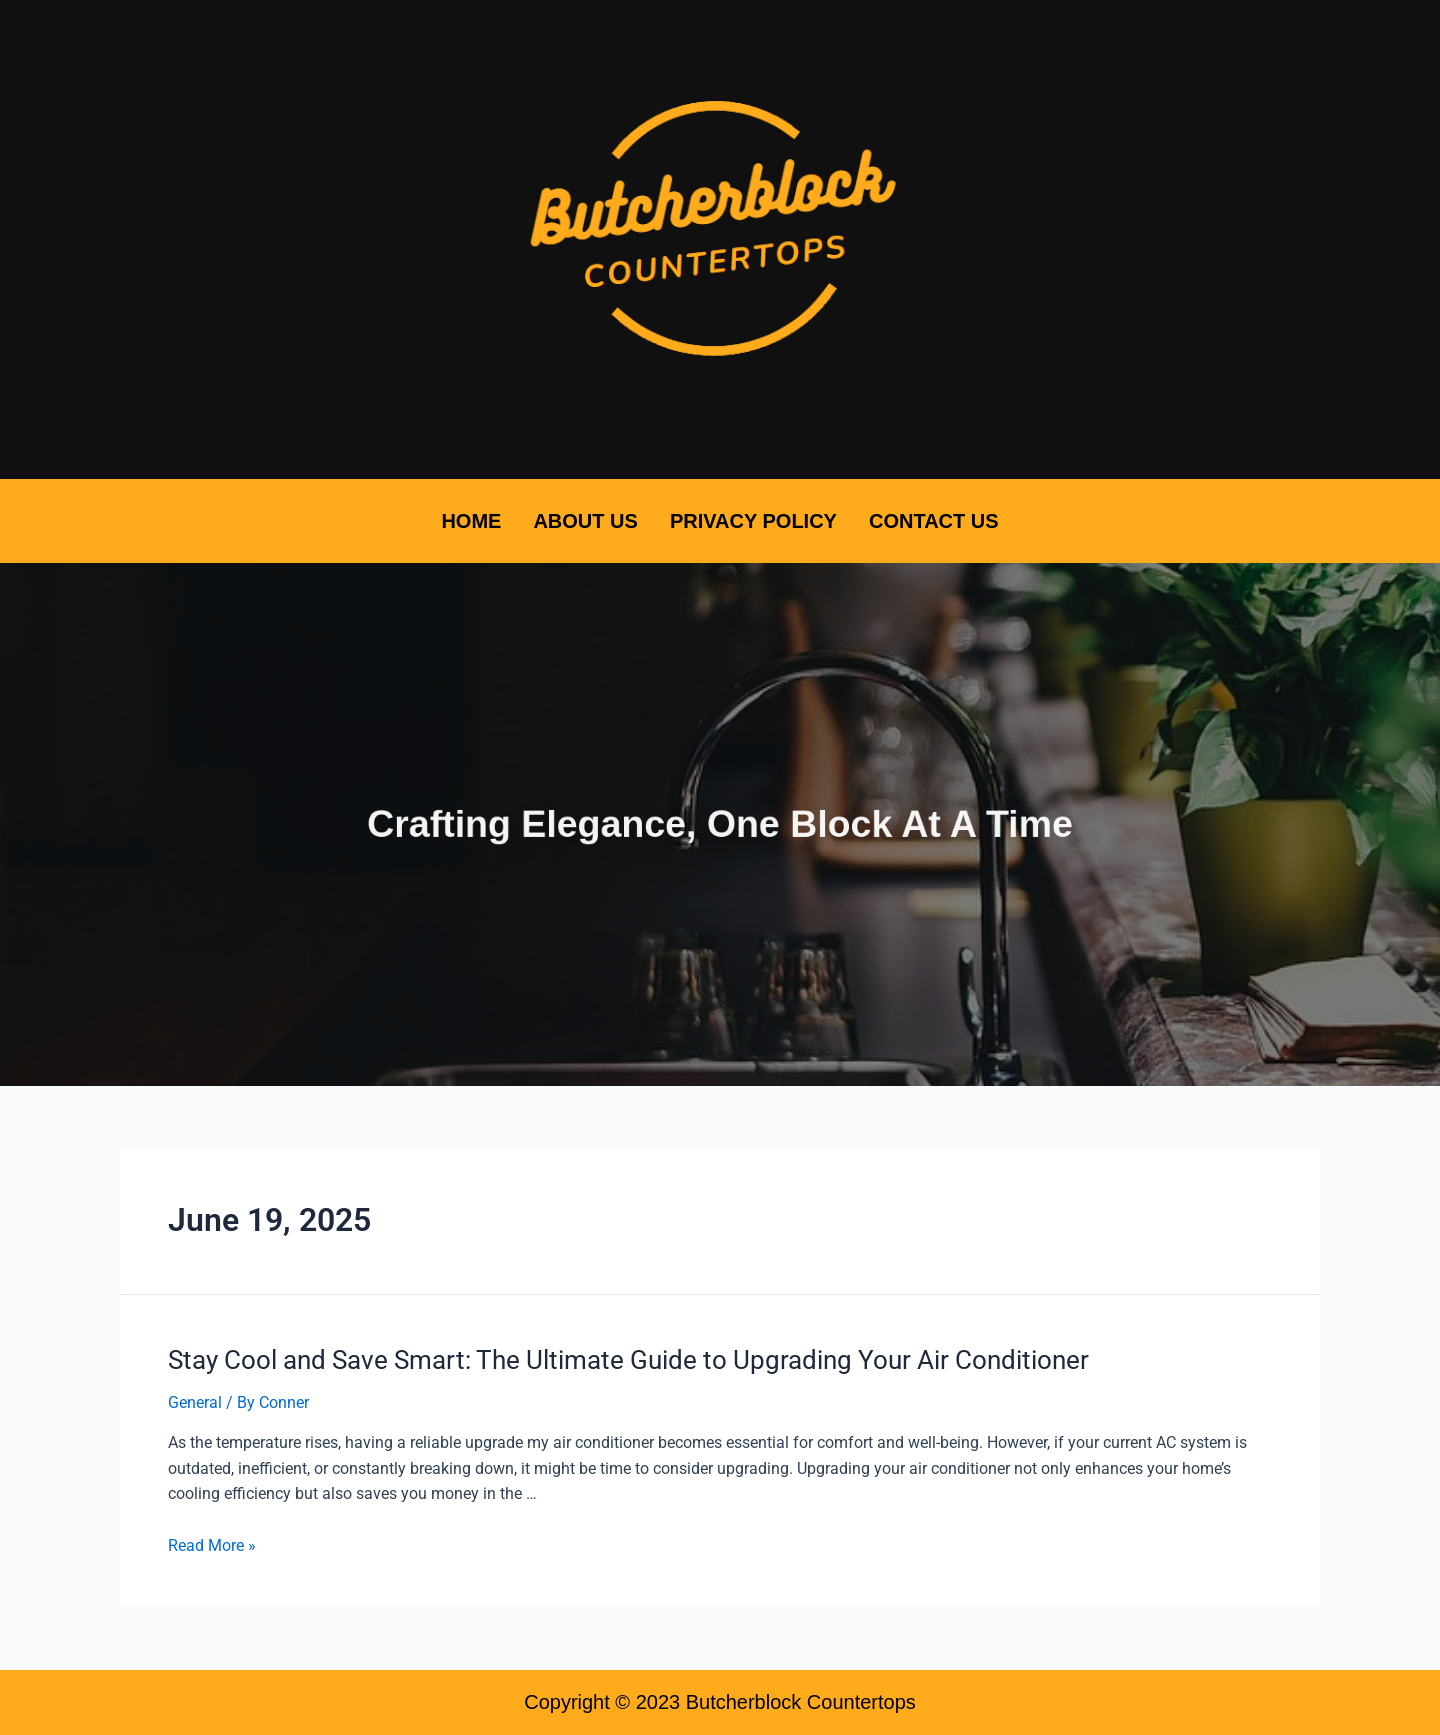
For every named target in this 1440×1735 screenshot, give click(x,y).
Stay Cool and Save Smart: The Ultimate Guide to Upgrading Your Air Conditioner (628, 1360)
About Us (585, 521)
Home (471, 521)
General (195, 1402)
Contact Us (934, 521)
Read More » (212, 1545)
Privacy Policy (753, 521)
